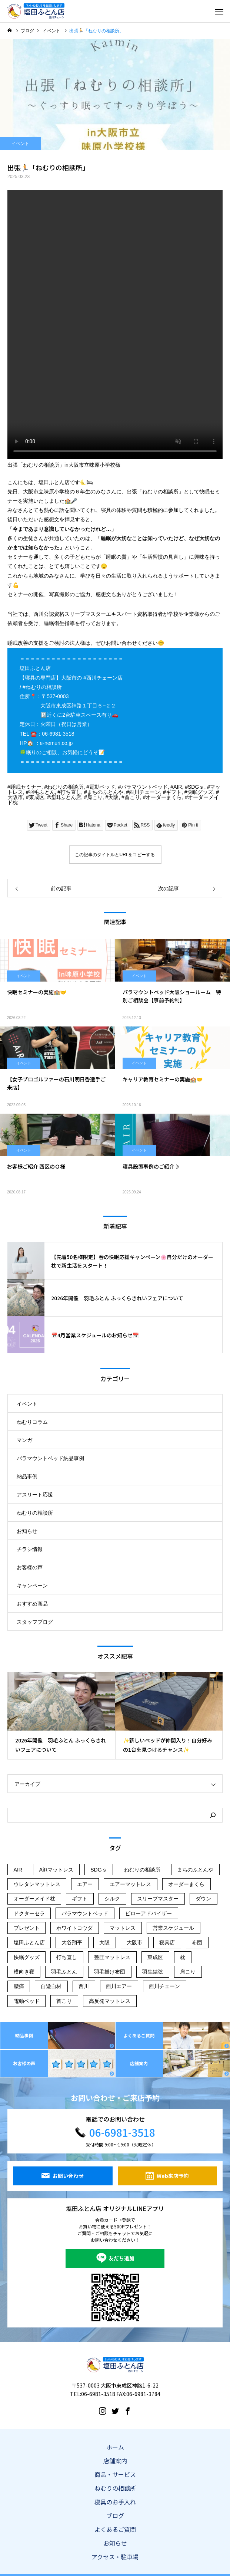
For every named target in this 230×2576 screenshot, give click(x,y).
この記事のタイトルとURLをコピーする (115, 854)
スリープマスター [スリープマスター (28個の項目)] (158, 1899)
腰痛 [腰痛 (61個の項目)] (19, 1986)
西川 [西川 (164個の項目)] (84, 1986)
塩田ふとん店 (65, 797)
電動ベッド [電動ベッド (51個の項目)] (27, 2001)
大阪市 (15, 797)
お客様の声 (30, 1567)
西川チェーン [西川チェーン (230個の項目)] (164, 1986)
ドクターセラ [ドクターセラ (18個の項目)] (29, 1913)
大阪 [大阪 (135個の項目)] (104, 1942)
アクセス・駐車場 (115, 2556)
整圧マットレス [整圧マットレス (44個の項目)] (112, 1957)
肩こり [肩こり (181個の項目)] (188, 1972)
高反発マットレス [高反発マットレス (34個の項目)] (109, 2001)
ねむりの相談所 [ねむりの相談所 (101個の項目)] (142, 1870)
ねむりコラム (32, 1422)
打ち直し (70, 792)
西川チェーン (144, 792)
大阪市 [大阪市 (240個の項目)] (134, 1942)
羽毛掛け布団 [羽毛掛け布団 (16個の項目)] (109, 1972)
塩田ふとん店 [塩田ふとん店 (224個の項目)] (29, 1942)
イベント (20, 143)
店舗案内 (115, 2460)
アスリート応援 (35, 1495)
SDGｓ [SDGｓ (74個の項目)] (98, 1870)
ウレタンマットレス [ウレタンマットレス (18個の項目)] (37, 1884)
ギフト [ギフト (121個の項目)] (79, 1899)
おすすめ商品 (32, 1604)
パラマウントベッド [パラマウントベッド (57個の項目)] (84, 1913)
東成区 (36, 797)
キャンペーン (32, 1585)
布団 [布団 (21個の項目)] (197, 1942)
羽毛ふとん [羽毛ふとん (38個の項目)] (64, 1972)
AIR (177, 787)
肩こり (95, 797)
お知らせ (27, 1531)
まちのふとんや (105, 792)
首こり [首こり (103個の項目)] (64, 2001)
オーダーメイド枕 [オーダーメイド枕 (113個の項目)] (34, 1899)
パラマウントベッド (144, 787)
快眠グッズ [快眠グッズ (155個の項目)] (27, 1957)
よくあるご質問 (115, 2529)
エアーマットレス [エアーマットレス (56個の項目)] (130, 1884)
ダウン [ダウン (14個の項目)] (203, 1899)
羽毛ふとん (42, 792)
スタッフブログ (35, 1622)
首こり (132, 797)
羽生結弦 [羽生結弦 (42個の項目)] (152, 1972)
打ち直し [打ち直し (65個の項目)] (66, 1957)
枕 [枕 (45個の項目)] (182, 1957)
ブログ (115, 2515)
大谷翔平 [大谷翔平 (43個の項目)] (71, 1942)
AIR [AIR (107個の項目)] (18, 1870)
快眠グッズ (200, 792)
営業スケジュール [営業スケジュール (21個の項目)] (173, 1928)
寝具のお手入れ (115, 2501)
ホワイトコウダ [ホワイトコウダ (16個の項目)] (74, 1928)
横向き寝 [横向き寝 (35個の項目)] (24, 1972)
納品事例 (27, 1476)
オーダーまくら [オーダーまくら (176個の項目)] (186, 1884)
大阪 (113, 797)
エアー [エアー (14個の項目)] (85, 1884)
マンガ (24, 1440)
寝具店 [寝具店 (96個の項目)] (167, 1942)
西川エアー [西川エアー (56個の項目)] (119, 1986)
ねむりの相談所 (65, 787)
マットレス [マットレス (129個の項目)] (123, 1928)
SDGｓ (196, 787)
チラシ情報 (30, 1549)
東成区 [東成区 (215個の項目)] (155, 1957)
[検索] (213, 1815)
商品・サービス (115, 2474)
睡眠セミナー (25, 787)
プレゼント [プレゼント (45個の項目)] (27, 1928)
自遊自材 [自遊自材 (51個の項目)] (51, 1986)
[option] (61, 1715)
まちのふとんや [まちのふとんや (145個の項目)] (195, 1870)
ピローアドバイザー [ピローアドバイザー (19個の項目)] (148, 1913)
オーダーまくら (164, 797)
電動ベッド (102, 787)
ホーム (115, 2446)
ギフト (173, 792)
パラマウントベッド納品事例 (50, 1458)
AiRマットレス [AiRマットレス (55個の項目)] (56, 1870)
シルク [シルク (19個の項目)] (112, 1899)
